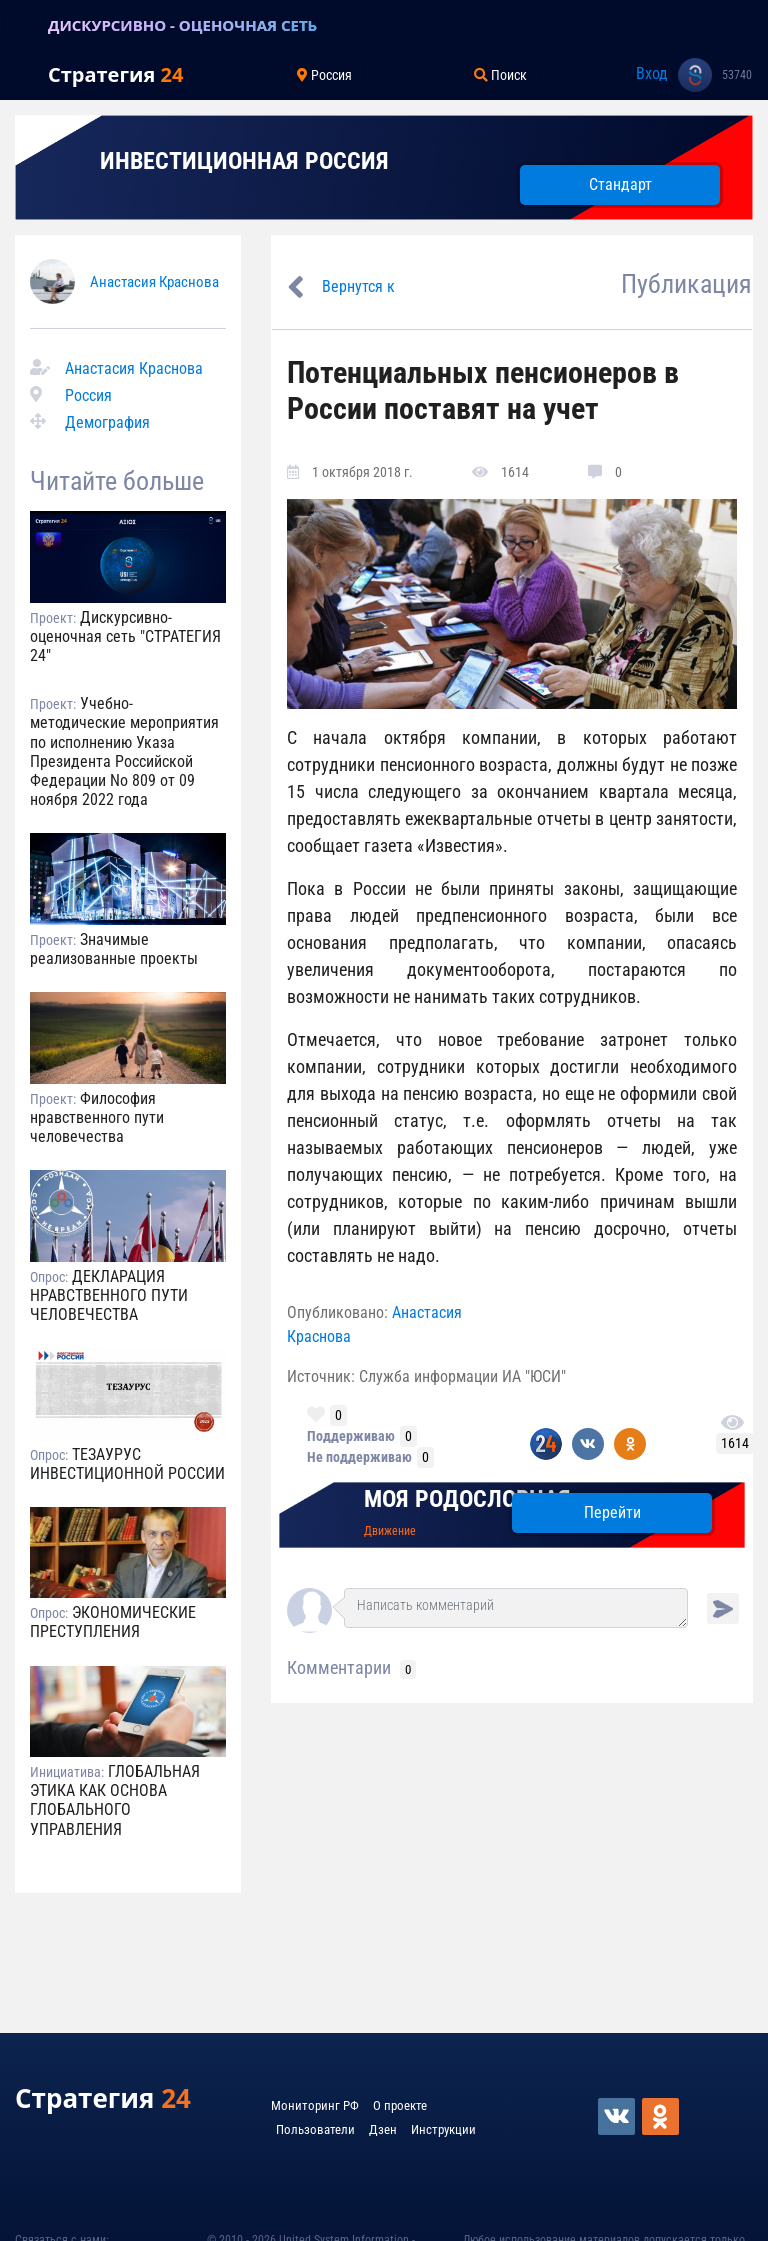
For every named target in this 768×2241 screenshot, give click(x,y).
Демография (107, 422)
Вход (652, 73)
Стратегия (115, 74)
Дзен (383, 2129)
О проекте (400, 2105)
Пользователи (315, 2129)
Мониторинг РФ (315, 2105)
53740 (737, 75)
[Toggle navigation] (24, 25)
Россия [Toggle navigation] (324, 75)
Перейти (612, 1512)
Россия (88, 395)
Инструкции (443, 2129)
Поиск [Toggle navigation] (500, 75)
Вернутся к (358, 286)
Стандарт (620, 184)
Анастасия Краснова (154, 282)
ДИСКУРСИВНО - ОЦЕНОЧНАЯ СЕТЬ (182, 25)
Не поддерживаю (359, 1457)
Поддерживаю (351, 1436)
